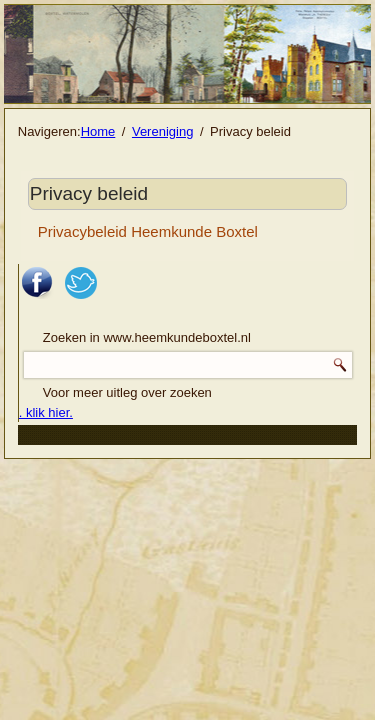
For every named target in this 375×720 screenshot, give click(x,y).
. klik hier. (46, 412)
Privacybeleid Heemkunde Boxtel (148, 231)
